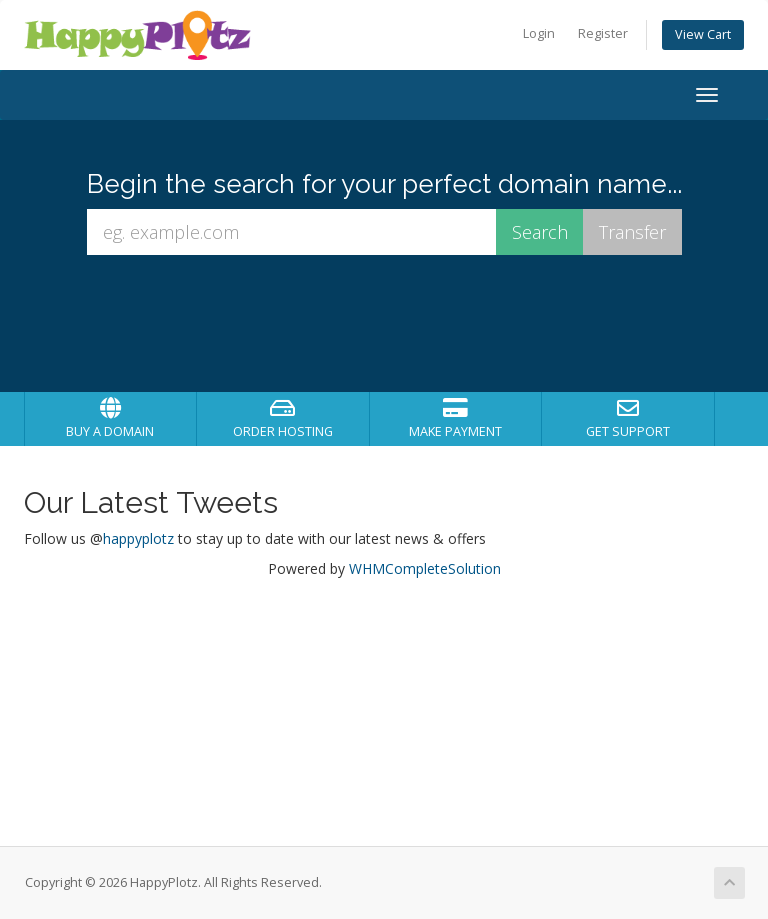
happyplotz (138, 538)
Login (539, 33)
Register (603, 33)
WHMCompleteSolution (425, 568)
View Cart (703, 34)
